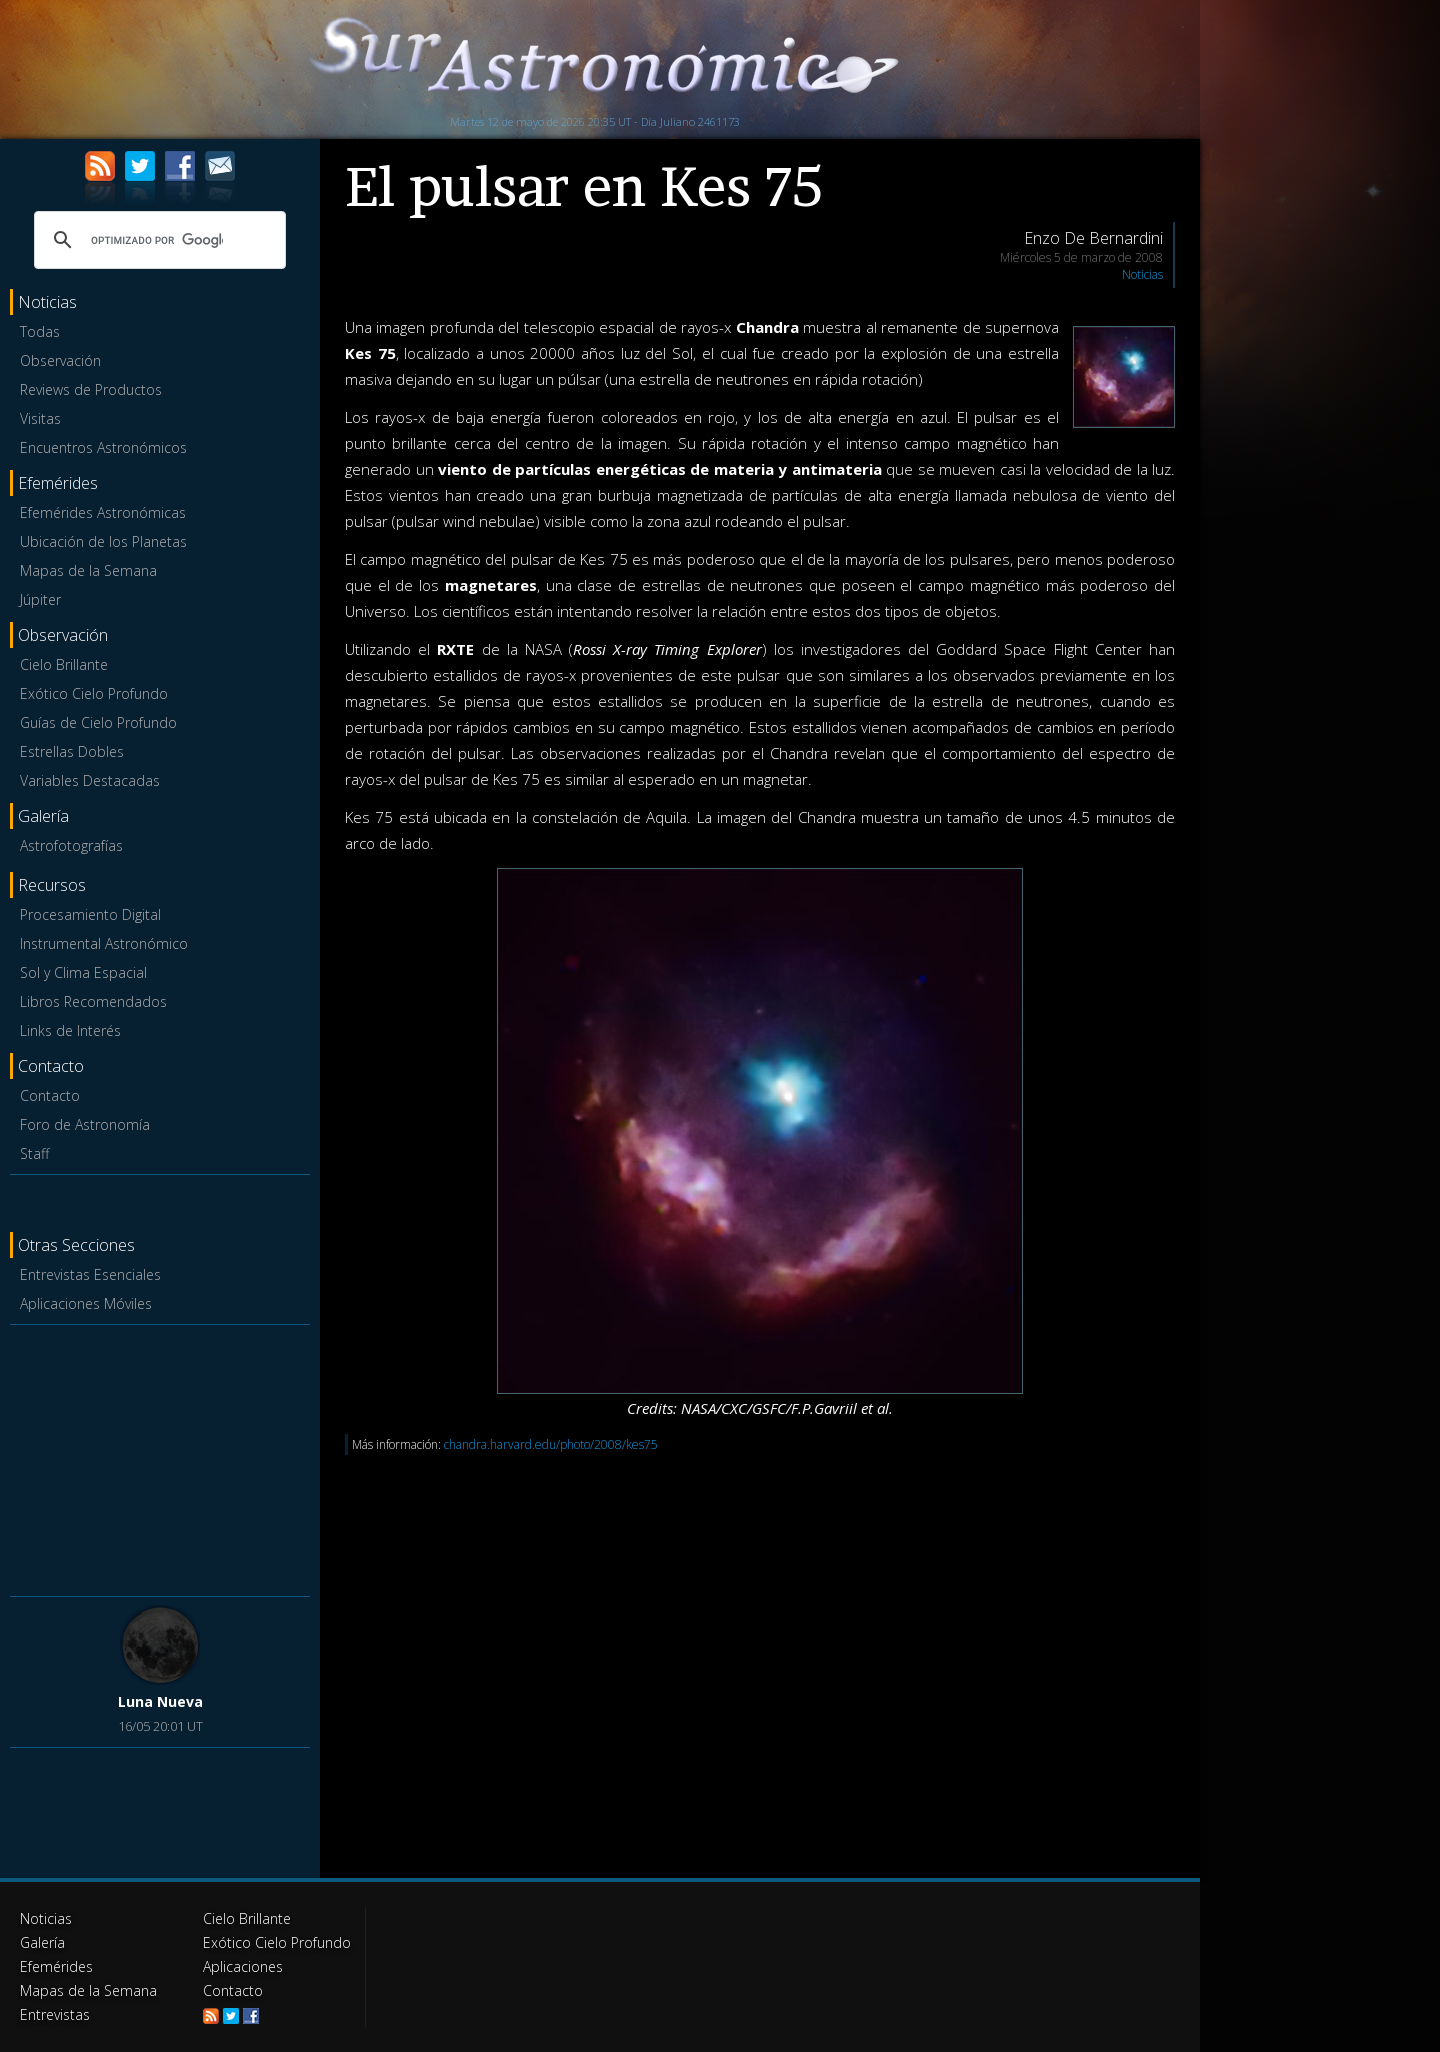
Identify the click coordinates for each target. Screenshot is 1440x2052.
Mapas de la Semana (88, 570)
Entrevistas (55, 2014)
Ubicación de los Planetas (103, 541)
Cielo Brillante (64, 664)
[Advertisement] (160, 1457)
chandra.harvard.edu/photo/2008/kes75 (551, 1444)
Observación (60, 360)
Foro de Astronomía (85, 1124)
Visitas (40, 418)
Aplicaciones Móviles (86, 1303)
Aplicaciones (243, 1966)
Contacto (50, 1095)
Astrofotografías (71, 845)
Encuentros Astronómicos (103, 447)
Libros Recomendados (93, 1001)
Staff (34, 1153)
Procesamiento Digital (90, 914)
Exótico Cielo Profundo (94, 693)
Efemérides (56, 1966)
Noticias (1142, 274)
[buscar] (157, 240)
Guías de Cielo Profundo (98, 722)
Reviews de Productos (91, 389)
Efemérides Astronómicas (103, 512)
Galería (42, 1942)
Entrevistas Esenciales (90, 1274)
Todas (40, 331)
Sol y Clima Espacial (83, 972)
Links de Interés (70, 1030)
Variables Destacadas (90, 780)
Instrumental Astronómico (104, 943)
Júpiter (40, 599)
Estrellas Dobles (72, 751)
